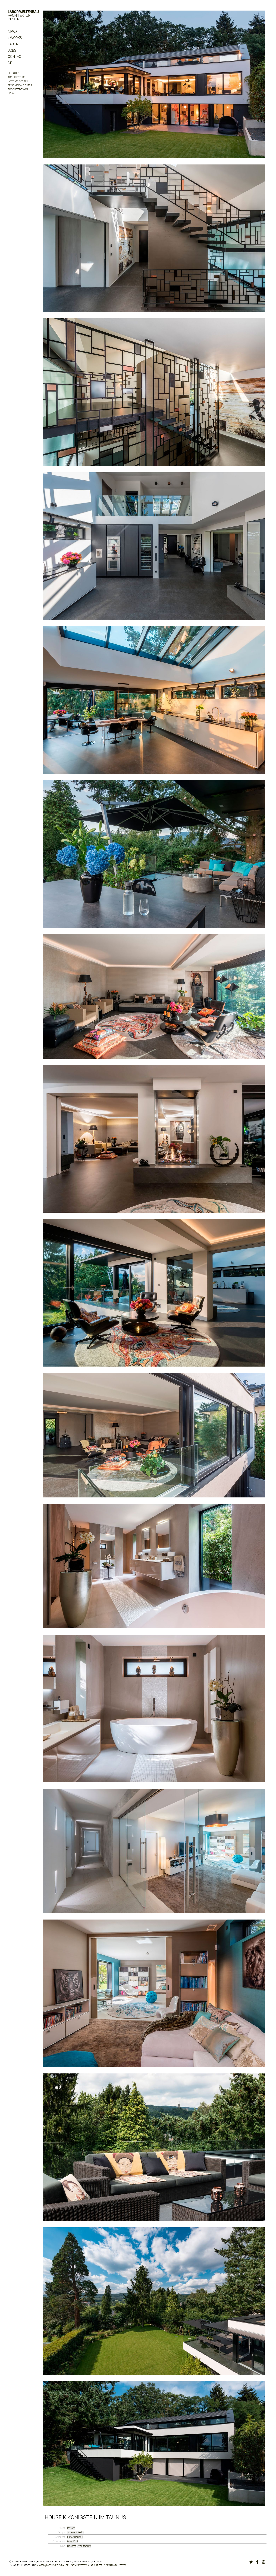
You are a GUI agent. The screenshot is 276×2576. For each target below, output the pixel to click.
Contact (15, 56)
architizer (96, 2565)
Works (16, 38)
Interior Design (18, 81)
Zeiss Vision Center (20, 85)
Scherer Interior (75, 2532)
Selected (13, 73)
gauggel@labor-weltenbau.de (51, 2565)
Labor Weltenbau (23, 15)
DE (10, 63)
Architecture (16, 77)
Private (71, 2528)
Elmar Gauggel (75, 2537)
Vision (11, 93)
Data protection (80, 2565)
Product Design (18, 89)
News (12, 32)
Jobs (12, 50)
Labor (13, 44)
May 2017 (72, 2541)
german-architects (115, 2565)
